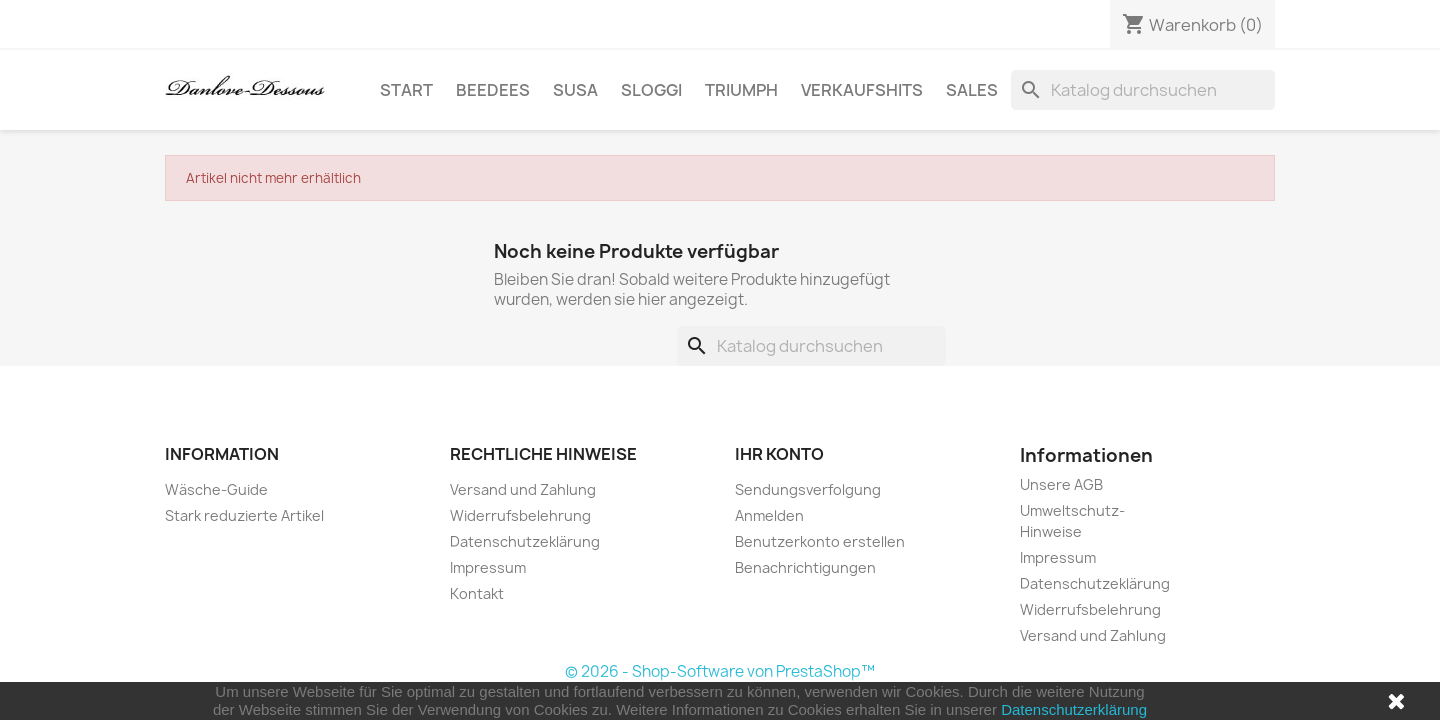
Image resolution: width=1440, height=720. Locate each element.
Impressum (488, 567)
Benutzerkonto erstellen (820, 541)
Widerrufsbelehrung (520, 515)
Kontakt (477, 593)
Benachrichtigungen (805, 567)
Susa (575, 90)
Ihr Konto (779, 454)
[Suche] (1143, 90)
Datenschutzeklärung (525, 541)
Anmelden (769, 515)
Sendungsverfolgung (808, 489)
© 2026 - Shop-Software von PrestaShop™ (720, 671)
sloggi (651, 90)
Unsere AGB (1061, 484)
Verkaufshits (862, 90)
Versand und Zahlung (523, 489)
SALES (972, 90)
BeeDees (493, 90)
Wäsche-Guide (216, 489)
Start (406, 90)
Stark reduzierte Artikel (244, 515)
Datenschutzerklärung (1074, 709)
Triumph (741, 90)
